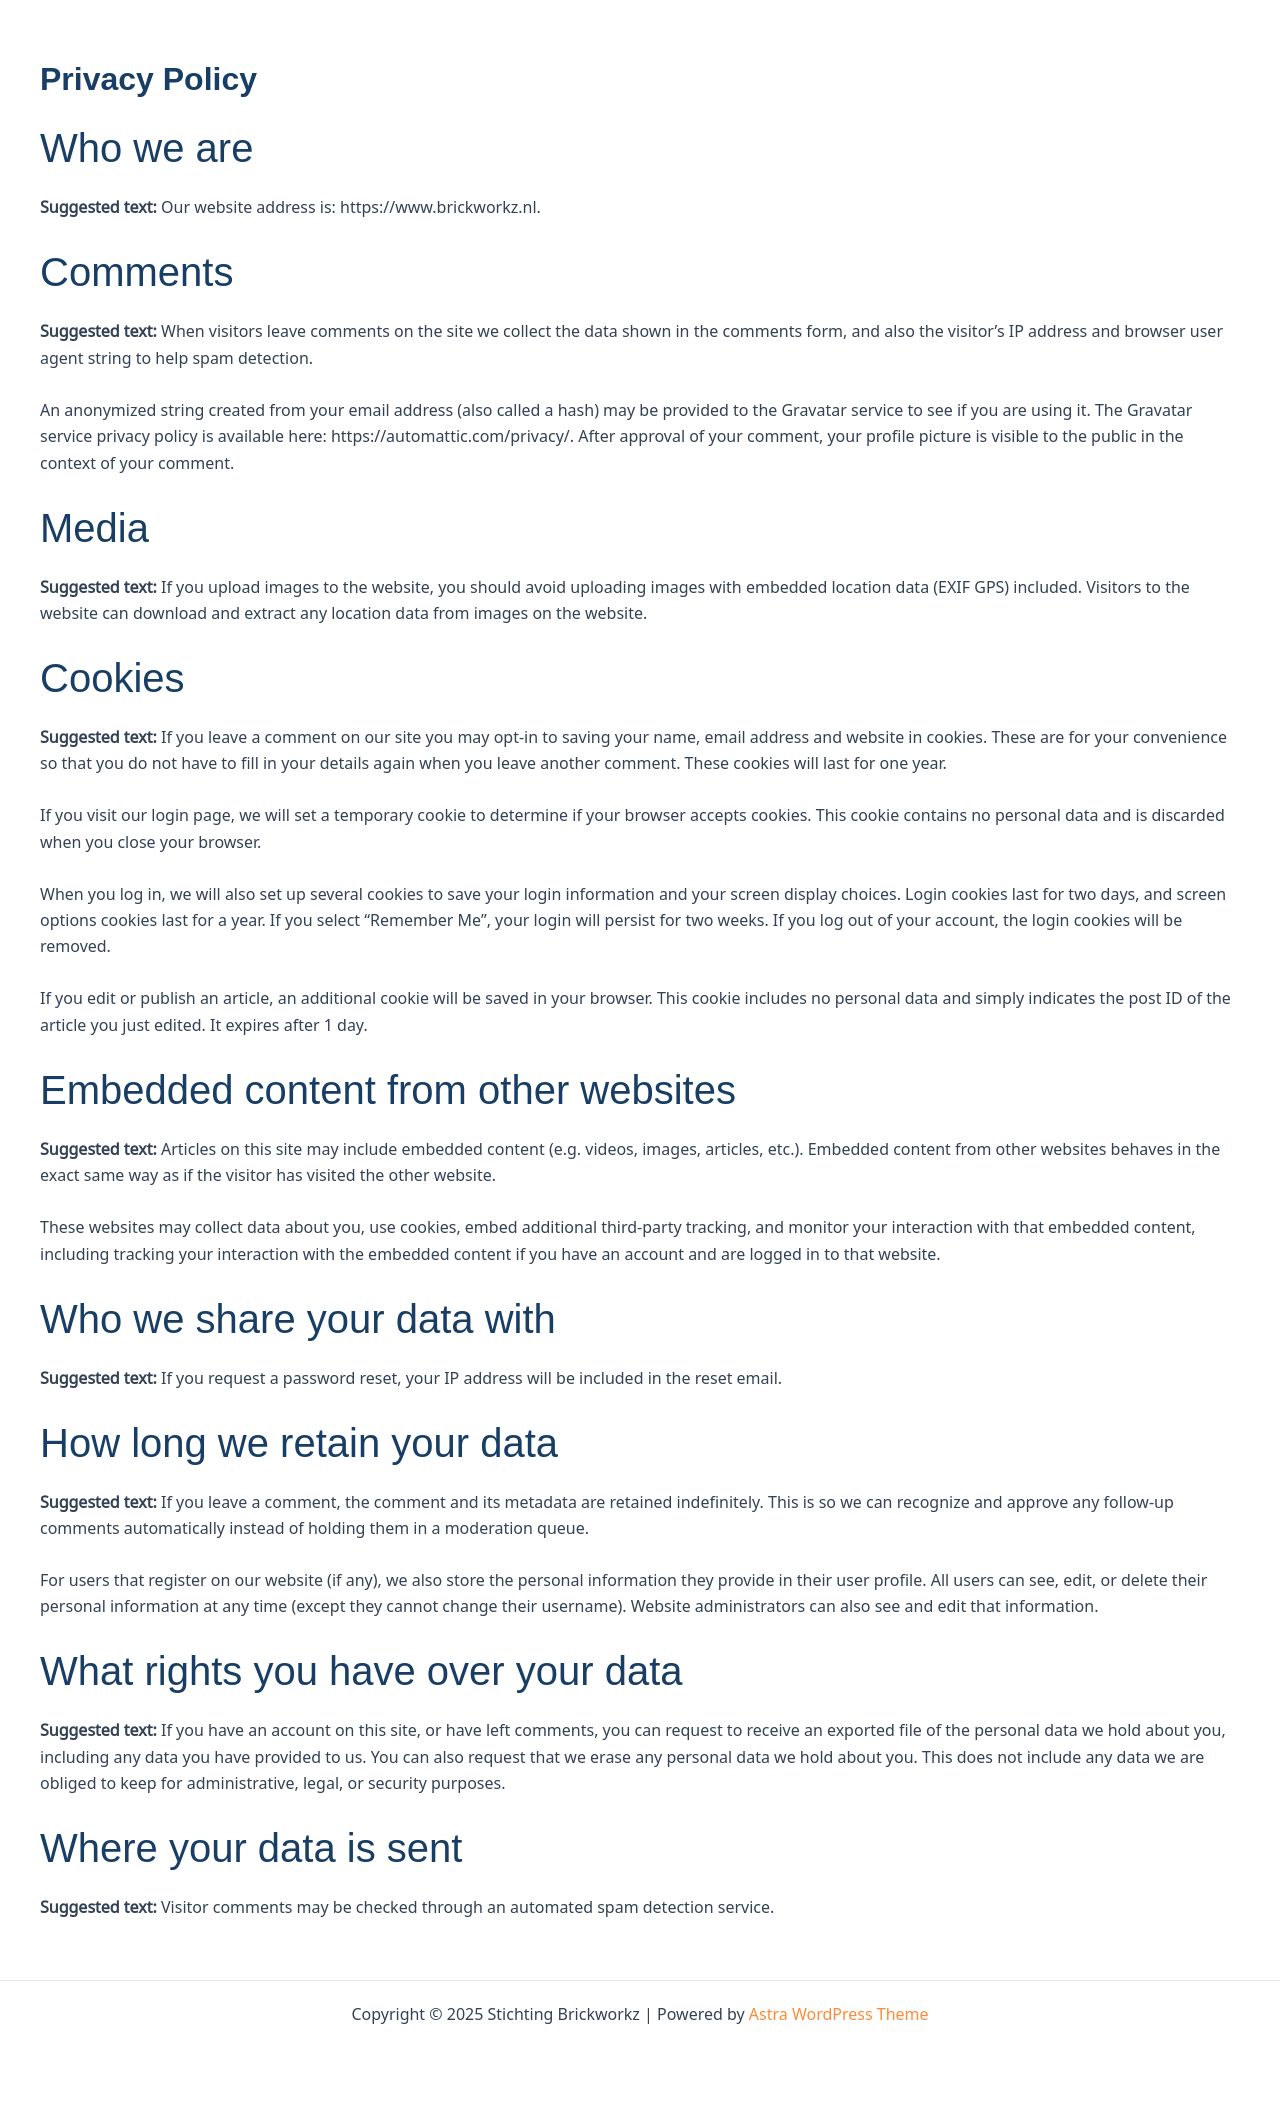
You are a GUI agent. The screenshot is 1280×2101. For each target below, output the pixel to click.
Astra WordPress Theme (839, 2014)
